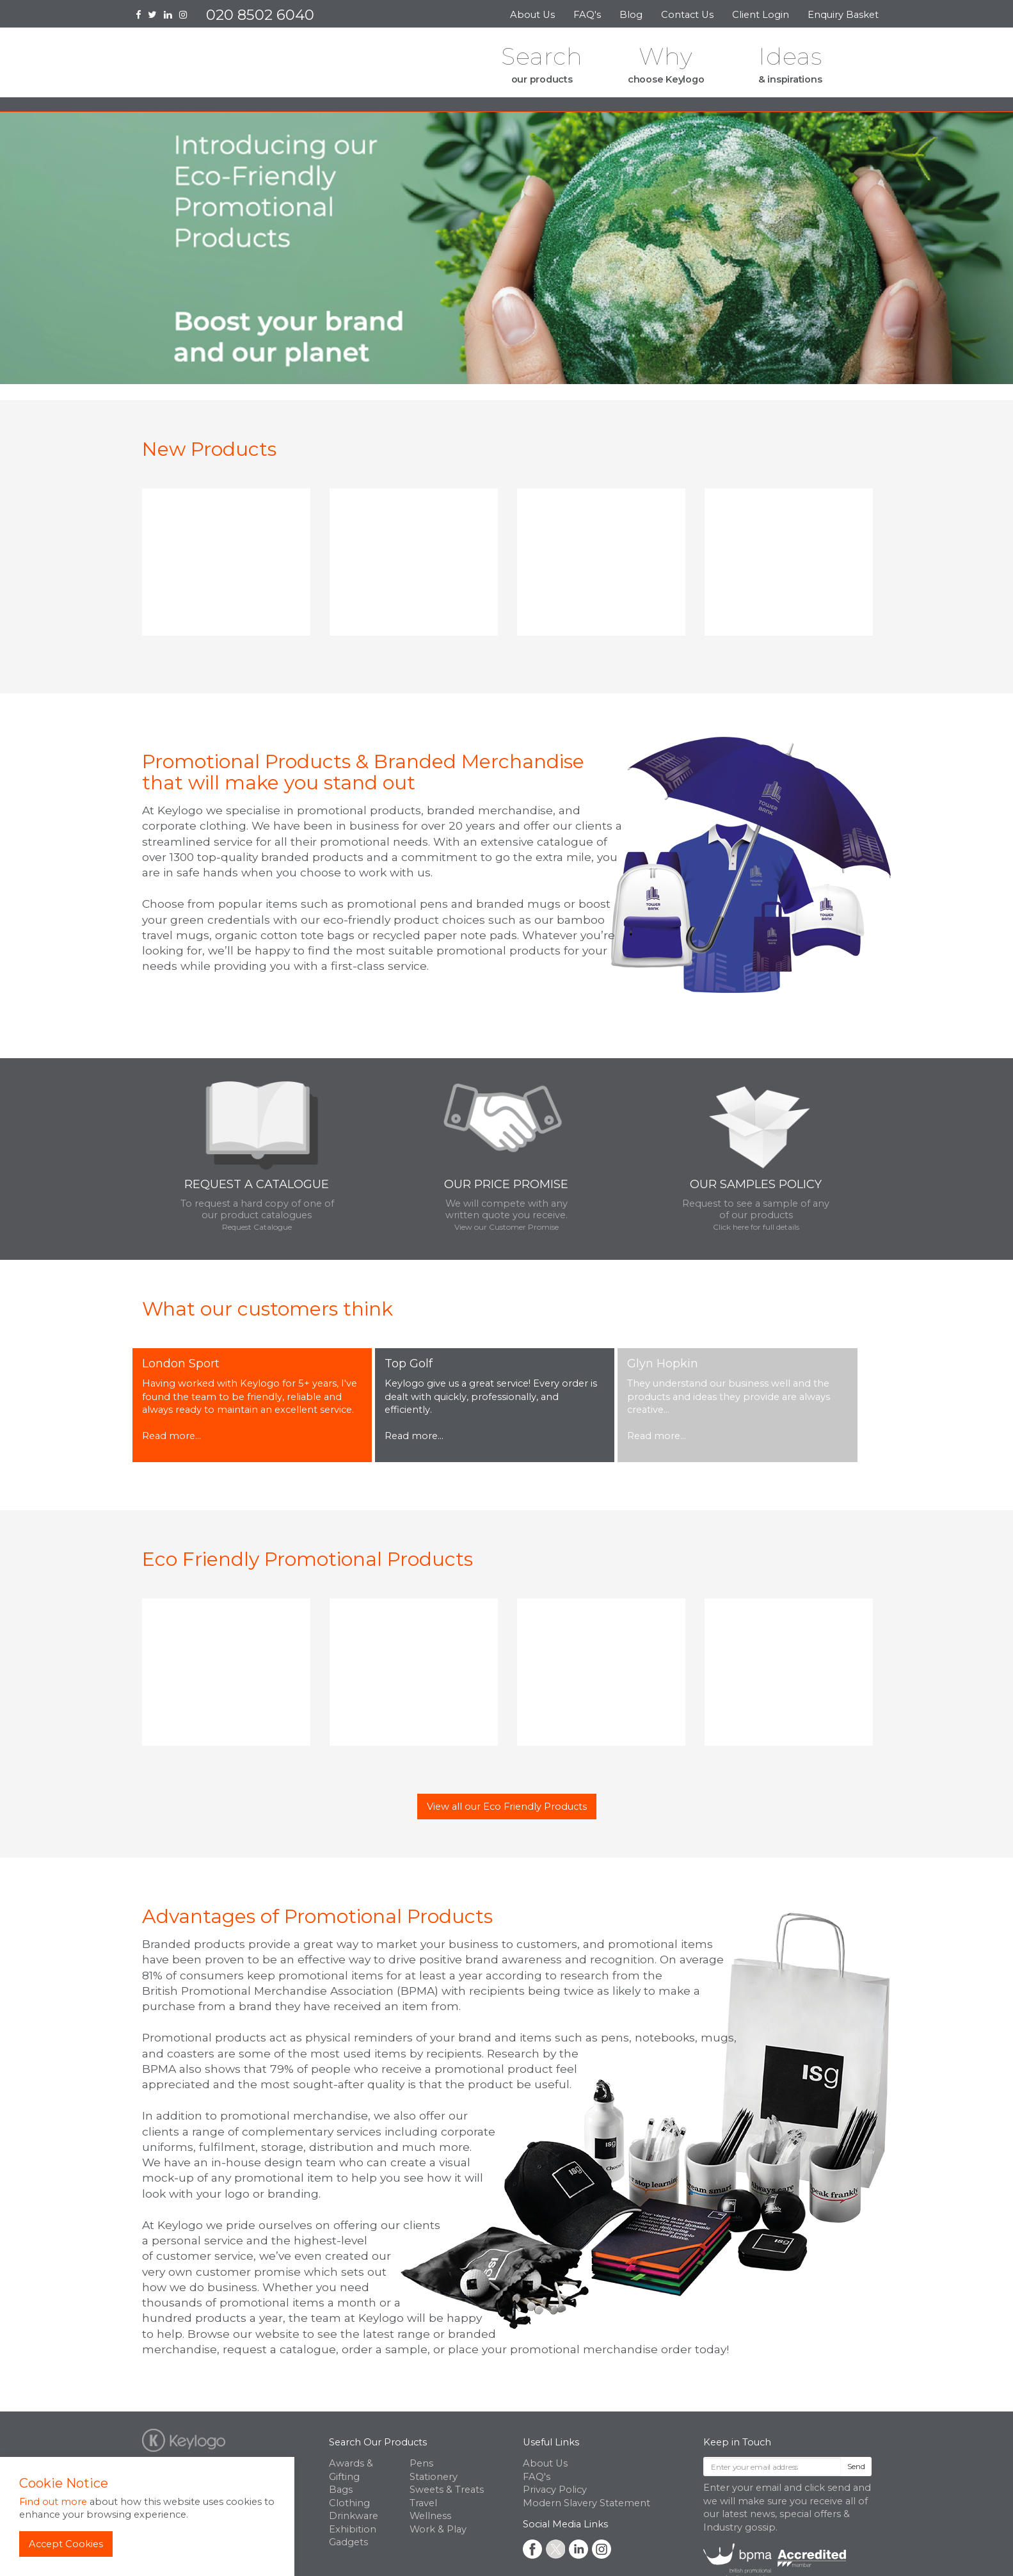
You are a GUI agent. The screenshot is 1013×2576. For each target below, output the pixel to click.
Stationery (434, 2477)
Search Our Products (378, 2442)
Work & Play (438, 2529)
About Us (532, 14)
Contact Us (687, 14)
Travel (423, 2503)
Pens (421, 2463)
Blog (630, 14)
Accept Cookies (66, 2544)
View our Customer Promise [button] (506, 1227)
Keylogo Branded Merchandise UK (235, 65)
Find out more (53, 2502)
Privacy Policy (555, 2489)
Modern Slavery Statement (586, 2503)
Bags (341, 2489)
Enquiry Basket (844, 14)
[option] (226, 566)
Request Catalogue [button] (257, 1227)
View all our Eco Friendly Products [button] (507, 1806)
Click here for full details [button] (756, 1227)
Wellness (430, 2516)
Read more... (171, 1436)
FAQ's (587, 14)
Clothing (349, 2503)
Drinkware (353, 2516)
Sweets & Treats (447, 2489)
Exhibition (352, 2529)
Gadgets (348, 2542)
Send (856, 2466)
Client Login (760, 14)
